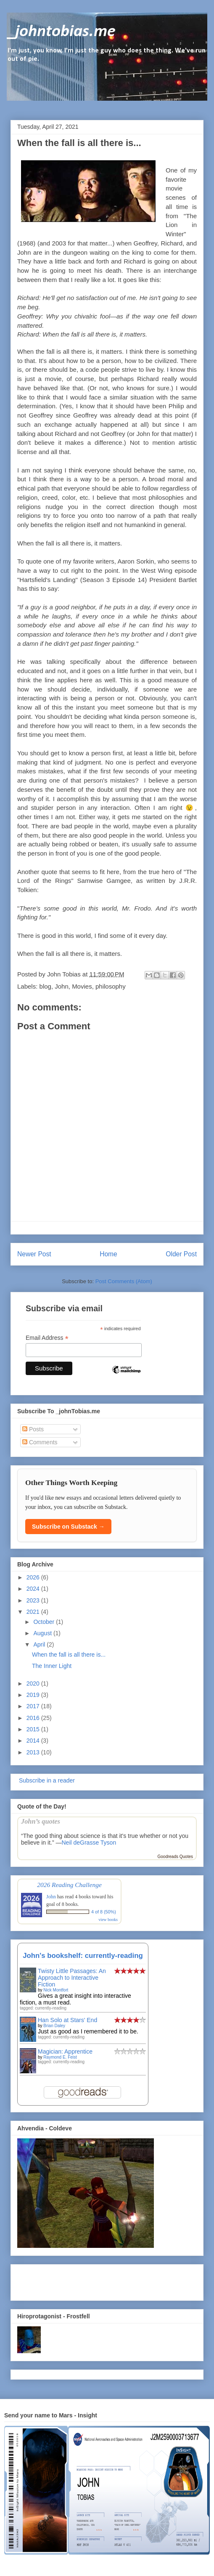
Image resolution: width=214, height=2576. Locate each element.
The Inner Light (51, 1666)
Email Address (47, 1338)
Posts (33, 1429)
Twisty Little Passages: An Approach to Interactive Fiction (72, 1978)
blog (45, 986)
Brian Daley (54, 2025)
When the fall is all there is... (69, 1654)
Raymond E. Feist (60, 2057)
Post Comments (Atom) (123, 1281)
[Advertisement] (66, 2280)
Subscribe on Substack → (68, 1526)
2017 (33, 1706)
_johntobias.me (61, 31)
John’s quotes (40, 1821)
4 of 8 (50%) (103, 1911)
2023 (33, 1600)
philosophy (110, 986)
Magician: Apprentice (65, 2051)
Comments (40, 1442)
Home (108, 1254)
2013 (33, 1752)
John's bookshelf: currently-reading (83, 1956)
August (43, 1633)
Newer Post (34, 1254)
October (44, 1621)
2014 (33, 1740)
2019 (33, 1694)
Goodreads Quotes (175, 1856)
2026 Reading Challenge (69, 1884)
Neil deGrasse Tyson (88, 1842)
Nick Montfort (55, 1990)
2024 (33, 1588)
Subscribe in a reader (46, 1780)
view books (108, 1919)
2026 (33, 1577)
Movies (82, 986)
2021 (33, 1611)
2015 (33, 1729)
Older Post (181, 1254)
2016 (33, 1718)
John (62, 986)
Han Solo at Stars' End (67, 2020)
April (40, 1644)
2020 (33, 1683)
